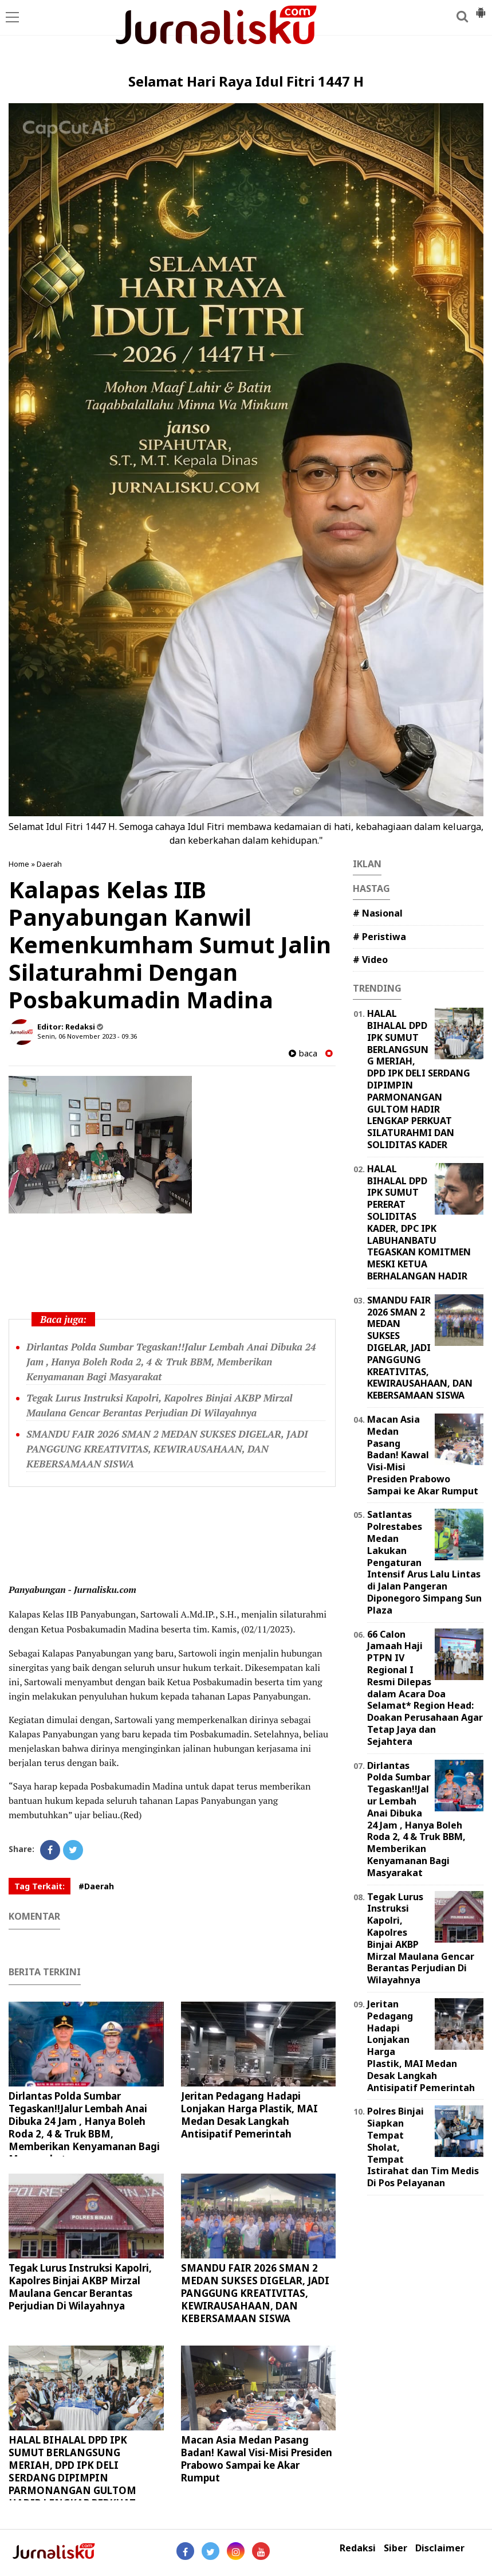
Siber (395, 2548)
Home (19, 864)
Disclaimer (440, 2548)
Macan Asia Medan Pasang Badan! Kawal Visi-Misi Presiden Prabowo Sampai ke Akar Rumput (256, 2458)
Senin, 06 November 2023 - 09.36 (87, 1036)
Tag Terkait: (39, 1886)
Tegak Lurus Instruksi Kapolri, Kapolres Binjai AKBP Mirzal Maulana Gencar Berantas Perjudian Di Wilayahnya (80, 2286)
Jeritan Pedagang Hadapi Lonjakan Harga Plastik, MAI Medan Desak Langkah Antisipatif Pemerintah (249, 2114)
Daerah (49, 864)
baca (303, 1053)
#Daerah (96, 1886)
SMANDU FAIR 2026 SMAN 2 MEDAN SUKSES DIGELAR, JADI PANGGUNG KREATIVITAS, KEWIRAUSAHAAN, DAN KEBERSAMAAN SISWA (167, 1448)
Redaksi (358, 2548)
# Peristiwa (379, 936)
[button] (480, 8)
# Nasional (378, 913)
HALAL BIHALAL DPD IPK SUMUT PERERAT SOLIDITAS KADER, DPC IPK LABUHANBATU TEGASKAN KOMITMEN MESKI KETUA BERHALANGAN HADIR (419, 1222)
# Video (370, 959)
